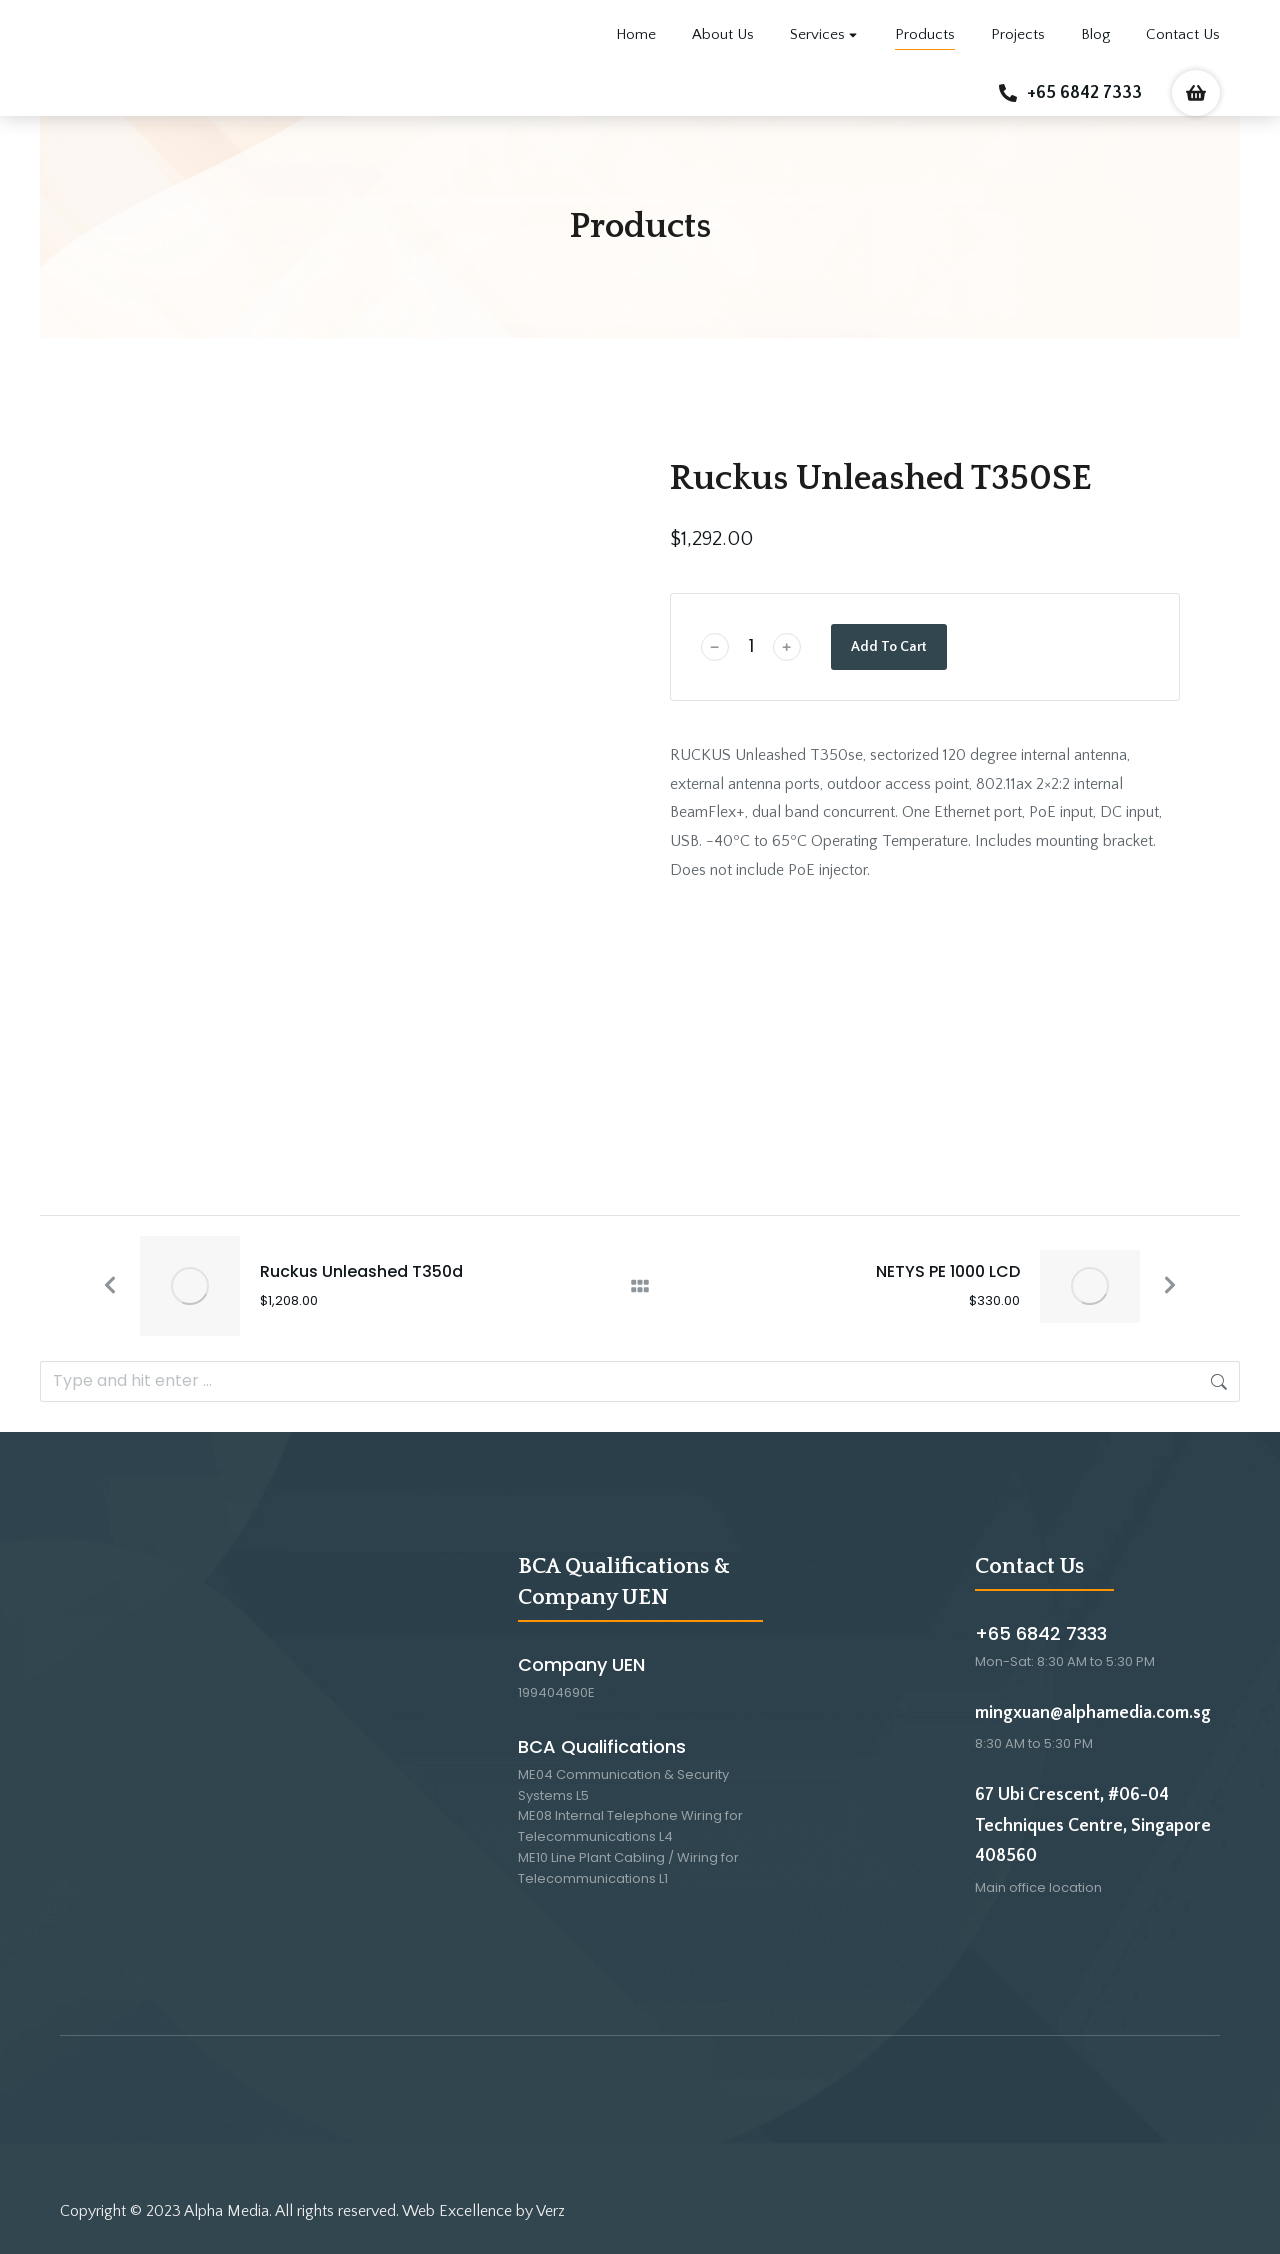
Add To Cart (889, 647)
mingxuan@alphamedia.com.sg (1093, 1713)
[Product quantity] (751, 646)
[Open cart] (1196, 93)
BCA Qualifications (602, 1746)
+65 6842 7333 (1084, 93)
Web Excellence (457, 2211)
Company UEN (581, 1664)
